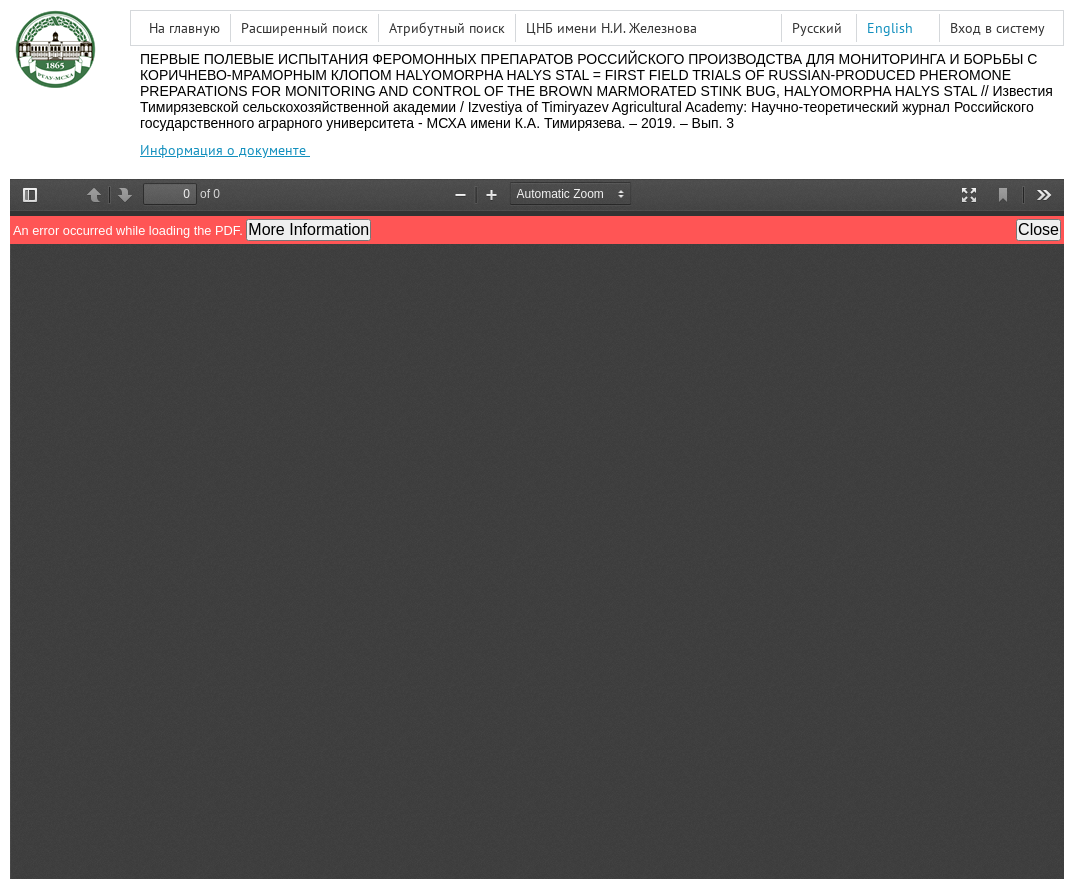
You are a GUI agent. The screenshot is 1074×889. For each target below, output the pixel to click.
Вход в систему (997, 28)
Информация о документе (225, 150)
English (890, 28)
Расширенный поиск (304, 28)
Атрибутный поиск (447, 28)
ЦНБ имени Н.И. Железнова (611, 28)
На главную (184, 28)
